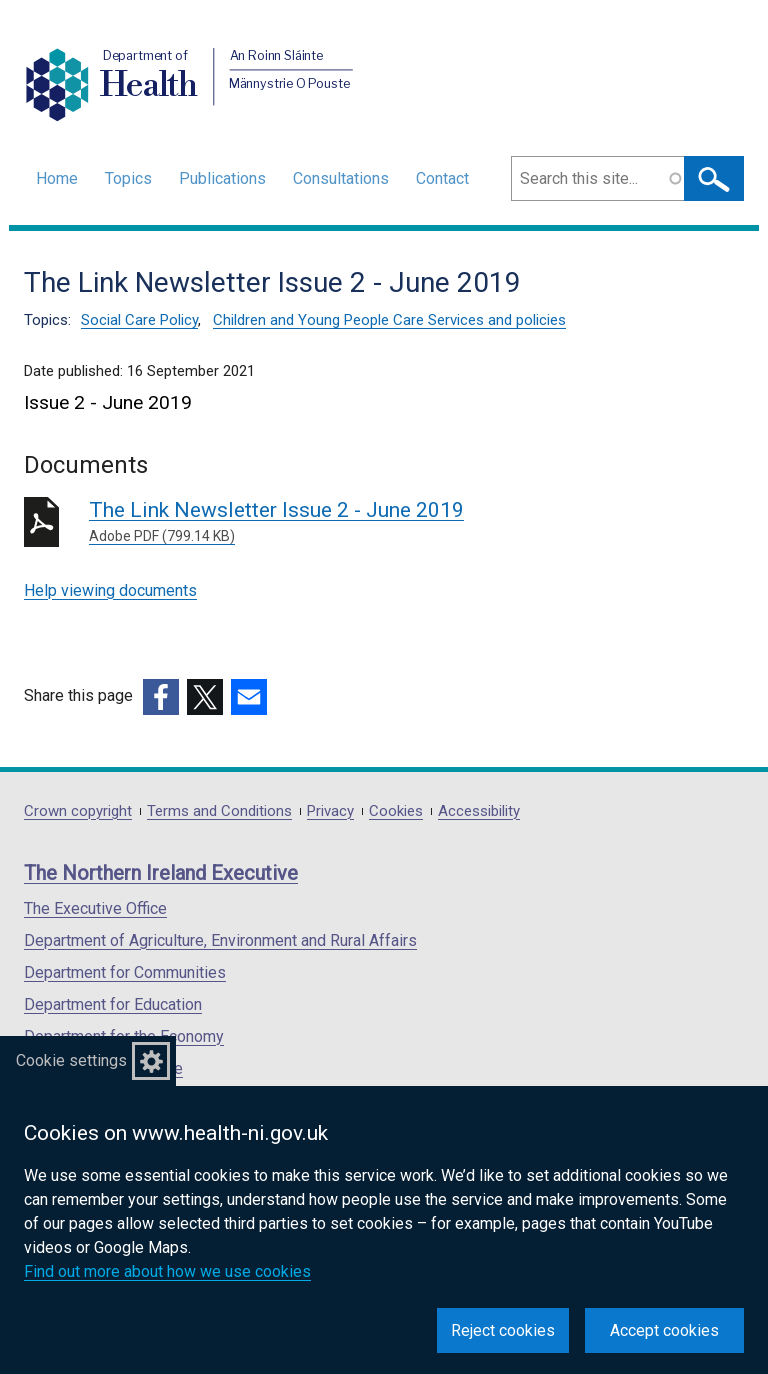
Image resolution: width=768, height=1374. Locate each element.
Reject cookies (503, 1330)
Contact (442, 178)
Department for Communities (125, 972)
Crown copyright (78, 811)
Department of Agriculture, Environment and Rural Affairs (220, 940)
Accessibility (479, 811)
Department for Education (113, 1004)
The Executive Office (95, 908)
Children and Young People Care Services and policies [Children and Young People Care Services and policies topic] (389, 320)
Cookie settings (71, 1060)
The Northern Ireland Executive (161, 873)
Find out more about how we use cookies (167, 1271)
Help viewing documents (110, 590)
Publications (222, 178)
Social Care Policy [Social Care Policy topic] (139, 320)
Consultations (341, 178)
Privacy (330, 811)
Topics (128, 178)
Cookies (396, 811)
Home (57, 178)
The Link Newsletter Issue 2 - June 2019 (376, 522)
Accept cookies (664, 1330)
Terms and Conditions (219, 811)
